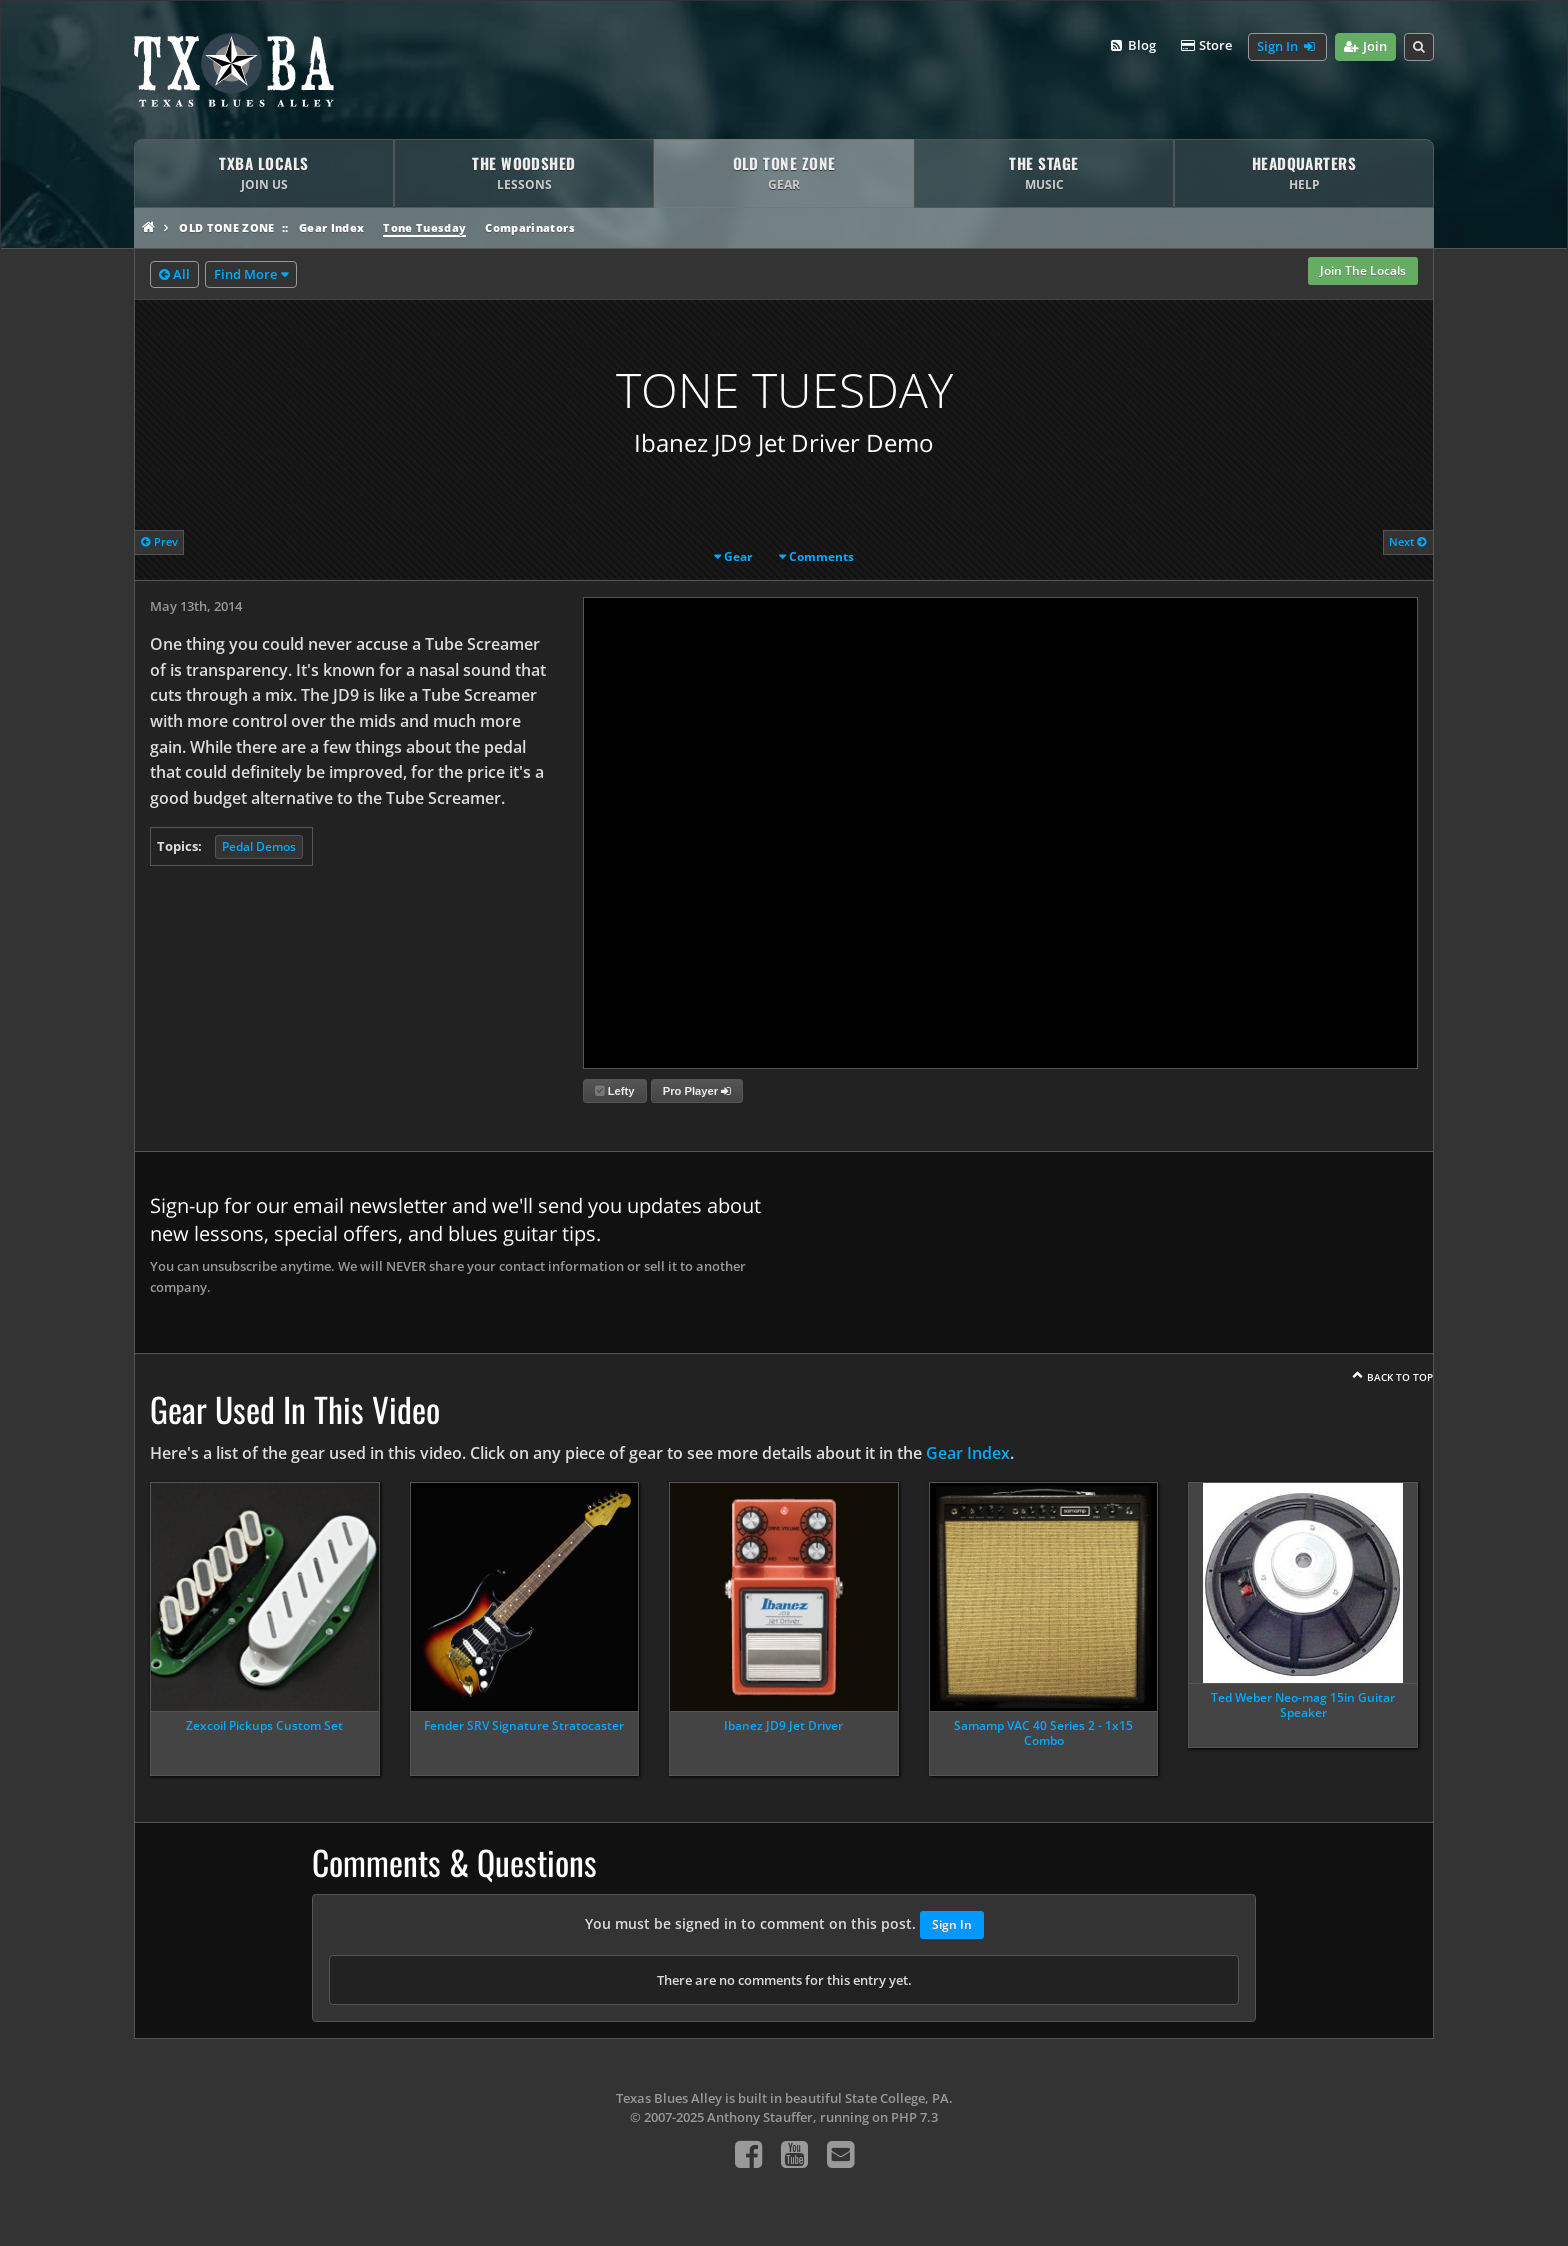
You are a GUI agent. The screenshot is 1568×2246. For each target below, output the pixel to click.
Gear (738, 556)
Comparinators (529, 227)
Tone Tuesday (424, 227)
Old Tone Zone (226, 227)
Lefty (615, 1091)
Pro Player (697, 1091)
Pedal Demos (259, 846)
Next (1408, 541)
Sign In (1287, 47)
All (174, 275)
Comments (821, 556)
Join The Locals (1363, 270)
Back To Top (1400, 1377)
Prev (159, 541)
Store (1206, 46)
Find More (245, 274)
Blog (1131, 46)
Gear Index (331, 227)
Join (1365, 47)
